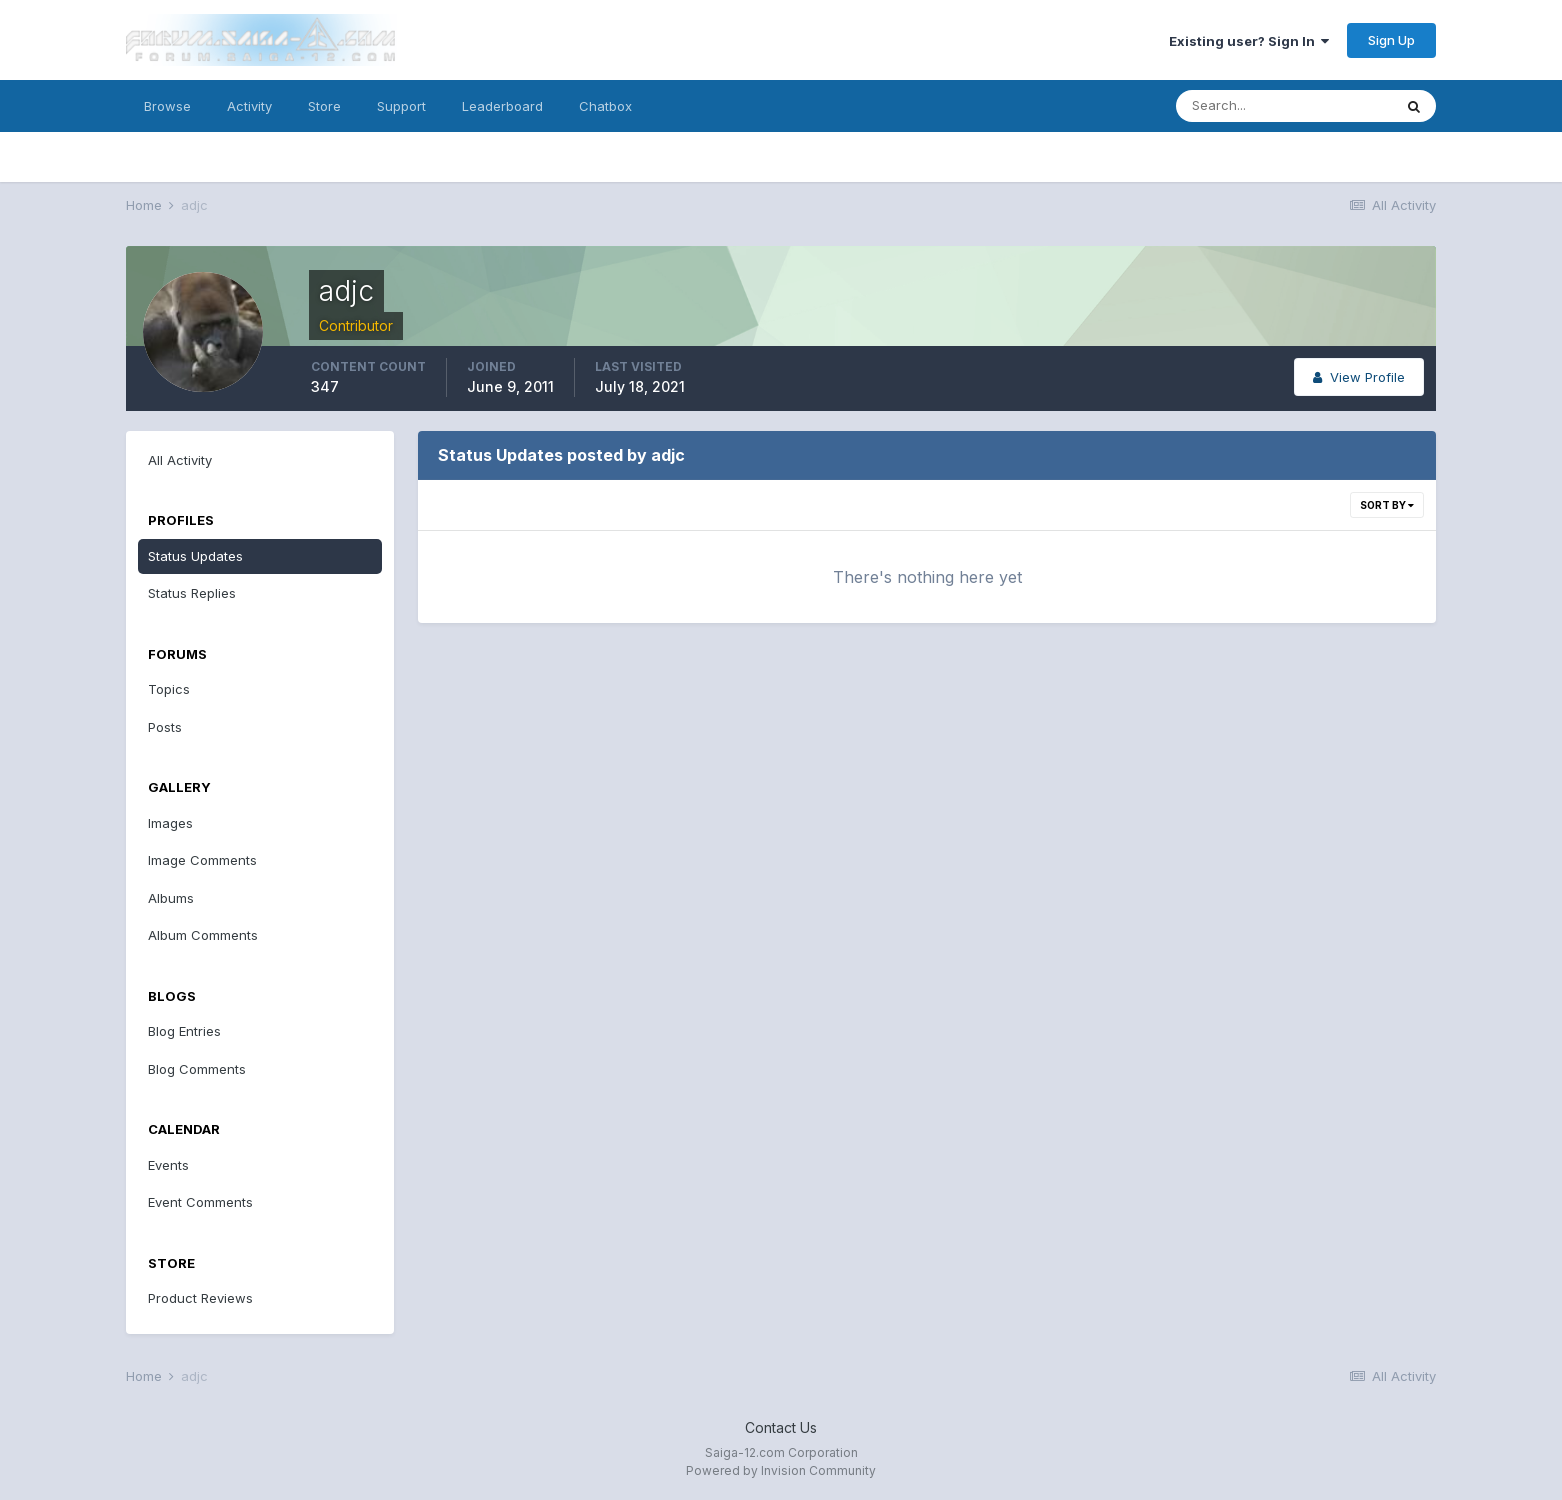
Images (170, 823)
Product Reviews (200, 1298)
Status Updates (195, 556)
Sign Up (1391, 40)
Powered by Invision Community (781, 1470)
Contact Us (781, 1427)
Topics (169, 689)
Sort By (1387, 505)
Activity (249, 106)
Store (324, 106)
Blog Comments (197, 1069)
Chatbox (605, 106)
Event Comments (200, 1202)
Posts (165, 727)
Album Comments (203, 935)
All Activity (180, 460)
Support (401, 106)
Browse (167, 106)
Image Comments (202, 860)
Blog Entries (184, 1031)
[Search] (1284, 106)
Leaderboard (502, 106)
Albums (171, 898)
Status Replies (192, 593)
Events (168, 1165)
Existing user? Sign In (1249, 41)
